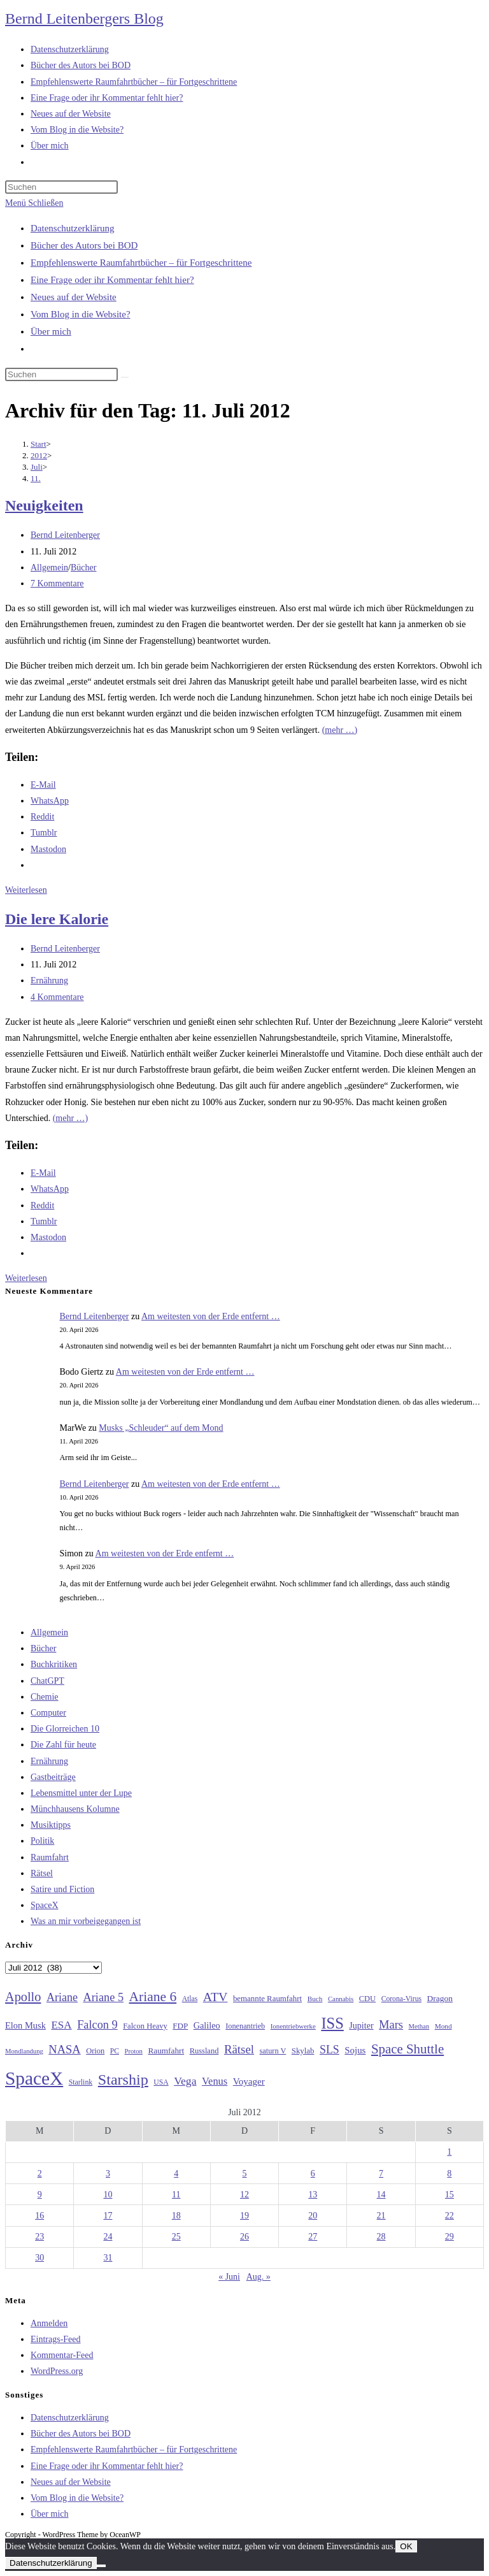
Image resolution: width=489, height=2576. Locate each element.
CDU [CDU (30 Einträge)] (367, 1998)
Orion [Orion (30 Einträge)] (95, 2050)
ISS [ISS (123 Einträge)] (332, 2023)
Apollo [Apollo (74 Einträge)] (23, 1997)
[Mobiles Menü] (34, 203)
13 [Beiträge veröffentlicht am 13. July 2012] (312, 2194)
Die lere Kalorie (56, 919)
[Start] (38, 444)
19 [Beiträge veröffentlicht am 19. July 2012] (244, 2215)
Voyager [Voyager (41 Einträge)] (249, 2081)
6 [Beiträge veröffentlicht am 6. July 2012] (313, 2173)
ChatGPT (47, 1681)
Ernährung (49, 980)
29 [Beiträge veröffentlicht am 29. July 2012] (449, 2236)
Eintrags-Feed (56, 2339)
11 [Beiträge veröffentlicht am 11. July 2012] (176, 2194)
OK (406, 2546)
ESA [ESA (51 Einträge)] (61, 2025)
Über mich (51, 331)
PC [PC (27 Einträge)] (114, 2051)
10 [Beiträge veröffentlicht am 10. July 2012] (107, 2194)
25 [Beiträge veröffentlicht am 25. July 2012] (176, 2236)
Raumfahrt (50, 1857)
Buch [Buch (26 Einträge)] (315, 1998)
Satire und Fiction (62, 1889)
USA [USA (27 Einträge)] (160, 2082)
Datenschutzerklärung (73, 228)
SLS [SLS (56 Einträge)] (329, 2049)
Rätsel (42, 1873)
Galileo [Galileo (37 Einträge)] (207, 2025)
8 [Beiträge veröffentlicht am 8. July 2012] (449, 2173)
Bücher (83, 567)
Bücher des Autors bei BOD (84, 245)
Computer (48, 1713)
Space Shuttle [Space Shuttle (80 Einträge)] (407, 2049)
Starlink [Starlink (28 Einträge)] (81, 2082)
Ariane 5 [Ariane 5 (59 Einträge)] (103, 1997)
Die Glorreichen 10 (65, 1728)
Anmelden (49, 2323)
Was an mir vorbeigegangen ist (86, 1921)
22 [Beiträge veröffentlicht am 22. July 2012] (449, 2215)
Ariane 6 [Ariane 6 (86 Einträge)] (153, 1996)
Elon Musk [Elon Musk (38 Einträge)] (25, 2025)
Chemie (45, 1697)
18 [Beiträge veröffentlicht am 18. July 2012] (176, 2215)
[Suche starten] (124, 377)
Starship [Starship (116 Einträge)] (123, 2079)
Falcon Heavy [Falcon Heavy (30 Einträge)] (145, 2026)
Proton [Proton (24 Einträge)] (133, 2051)
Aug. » (258, 2277)
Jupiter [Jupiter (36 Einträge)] (361, 2025)
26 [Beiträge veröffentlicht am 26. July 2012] (244, 2236)
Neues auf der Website (74, 297)
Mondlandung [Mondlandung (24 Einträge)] (24, 2051)
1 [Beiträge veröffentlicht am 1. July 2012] (449, 2152)
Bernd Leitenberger (65, 535)
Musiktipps (51, 1825)
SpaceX (45, 1905)
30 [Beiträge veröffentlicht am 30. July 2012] (39, 2257)
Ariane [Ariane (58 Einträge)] (62, 1997)
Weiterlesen (26, 890)
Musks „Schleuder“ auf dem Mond (161, 1428)
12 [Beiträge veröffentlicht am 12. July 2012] (244, 2194)
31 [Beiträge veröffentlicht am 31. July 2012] (107, 2257)
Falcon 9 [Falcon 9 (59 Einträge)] (97, 2024)
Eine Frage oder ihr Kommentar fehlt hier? (112, 280)
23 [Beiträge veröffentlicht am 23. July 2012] (39, 2236)
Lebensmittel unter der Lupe (81, 1793)
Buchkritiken (54, 1664)
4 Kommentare (57, 997)
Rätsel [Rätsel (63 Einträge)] (239, 2049)
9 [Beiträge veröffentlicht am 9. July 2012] (40, 2194)
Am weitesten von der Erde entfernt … (210, 1316)
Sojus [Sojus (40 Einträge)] (354, 2050)
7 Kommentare (57, 583)
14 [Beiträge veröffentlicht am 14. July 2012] (381, 2194)
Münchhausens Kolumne (75, 1809)
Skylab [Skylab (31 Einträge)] (303, 2050)
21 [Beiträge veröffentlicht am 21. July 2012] (381, 2215)
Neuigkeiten (44, 505)
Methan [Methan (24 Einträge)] (419, 2026)
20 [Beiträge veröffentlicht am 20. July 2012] (312, 2215)
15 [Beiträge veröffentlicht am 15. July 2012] (449, 2194)
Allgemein (49, 567)
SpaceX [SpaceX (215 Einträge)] (34, 2078)
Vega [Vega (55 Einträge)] (185, 2080)
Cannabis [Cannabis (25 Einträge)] (340, 1998)
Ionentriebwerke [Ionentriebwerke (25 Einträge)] (293, 2026)
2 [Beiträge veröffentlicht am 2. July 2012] (40, 2173)
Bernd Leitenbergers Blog (84, 18)
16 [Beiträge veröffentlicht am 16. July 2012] (39, 2215)
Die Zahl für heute (63, 1744)
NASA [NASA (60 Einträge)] (64, 2049)
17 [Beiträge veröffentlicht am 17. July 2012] (107, 2215)
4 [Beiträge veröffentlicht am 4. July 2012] (176, 2173)
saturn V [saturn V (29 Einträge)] (273, 2050)
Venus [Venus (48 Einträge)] (214, 2081)
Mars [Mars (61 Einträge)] (391, 2024)
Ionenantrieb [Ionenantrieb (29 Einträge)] (245, 2026)
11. (36, 478)
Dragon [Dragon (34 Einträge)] (440, 1998)
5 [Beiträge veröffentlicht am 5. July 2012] (244, 2173)
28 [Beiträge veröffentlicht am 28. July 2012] (381, 2236)
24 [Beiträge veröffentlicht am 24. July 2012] (107, 2236)
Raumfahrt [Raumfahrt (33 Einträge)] (166, 2050)
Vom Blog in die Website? (81, 314)
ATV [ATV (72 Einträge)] (215, 1997)
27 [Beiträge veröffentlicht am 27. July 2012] (312, 2236)
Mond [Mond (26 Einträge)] (443, 2026)
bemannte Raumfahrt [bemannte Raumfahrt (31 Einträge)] (267, 1998)
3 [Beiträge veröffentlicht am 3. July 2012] (108, 2173)
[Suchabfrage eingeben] (61, 187)
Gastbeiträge (53, 1777)
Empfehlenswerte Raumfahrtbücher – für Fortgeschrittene (141, 262)
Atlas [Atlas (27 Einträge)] (190, 1999)
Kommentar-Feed (62, 2355)
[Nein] (101, 2566)
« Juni (229, 2277)
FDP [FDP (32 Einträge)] (180, 2025)
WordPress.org (57, 2371)
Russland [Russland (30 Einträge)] (204, 2050)
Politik (42, 1841)
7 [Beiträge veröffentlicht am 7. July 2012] (381, 2173)
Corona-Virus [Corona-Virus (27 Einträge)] (401, 1999)
